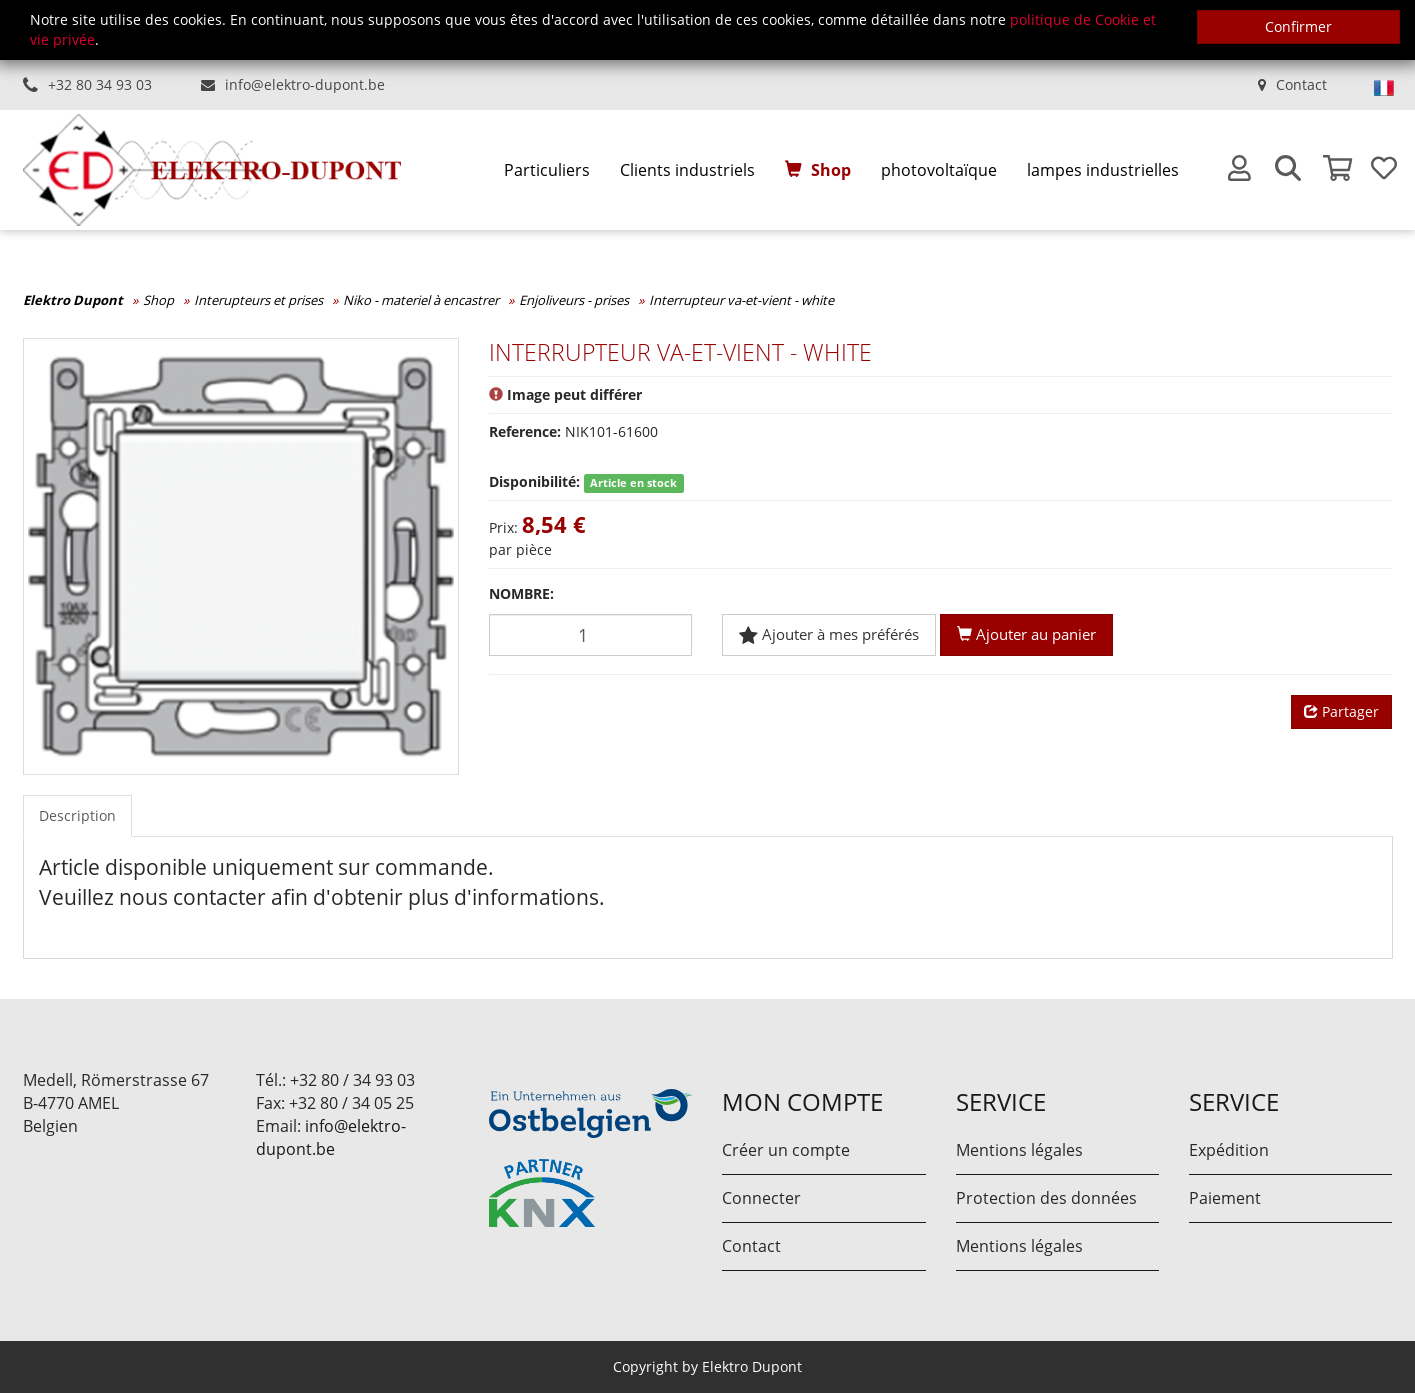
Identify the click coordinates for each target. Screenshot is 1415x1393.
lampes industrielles (1103, 170)
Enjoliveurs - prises (574, 300)
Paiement (1225, 1198)
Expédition (1229, 1150)
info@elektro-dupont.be (305, 84)
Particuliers (547, 170)
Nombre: (521, 593)
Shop (831, 170)
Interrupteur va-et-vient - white (741, 300)
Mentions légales (1019, 1150)
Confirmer (1298, 26)
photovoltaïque (939, 170)
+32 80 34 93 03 (100, 84)
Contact (1301, 84)
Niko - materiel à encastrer (421, 300)
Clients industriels (687, 170)
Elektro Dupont (73, 300)
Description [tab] (77, 815)
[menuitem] (547, 170)
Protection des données (1046, 1198)
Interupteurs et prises (258, 300)
